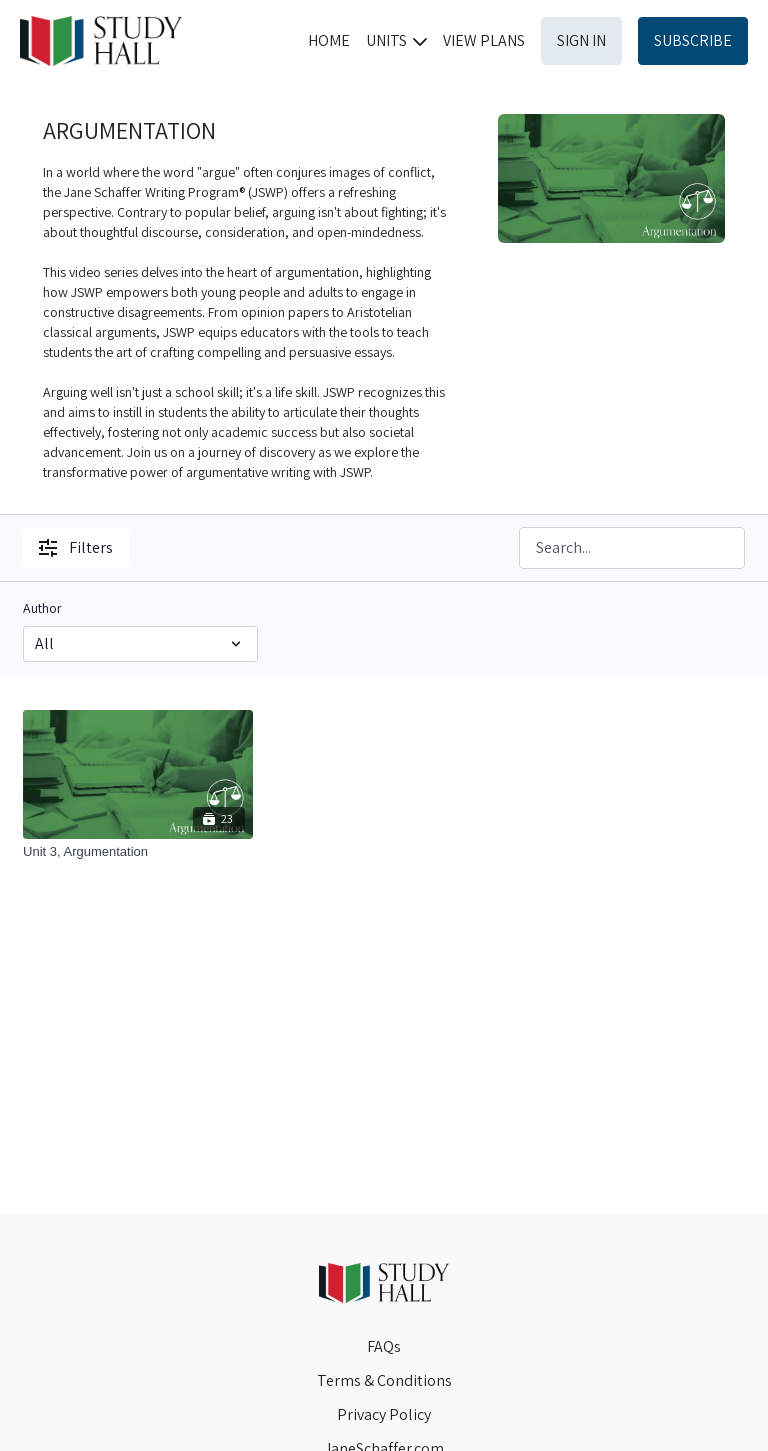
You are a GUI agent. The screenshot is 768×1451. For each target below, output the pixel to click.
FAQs (384, 1346)
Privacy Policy (384, 1414)
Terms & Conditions (384, 1380)
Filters (76, 547)
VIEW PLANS (484, 40)
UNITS (396, 40)
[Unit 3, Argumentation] (138, 852)
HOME (329, 40)
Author (42, 608)
